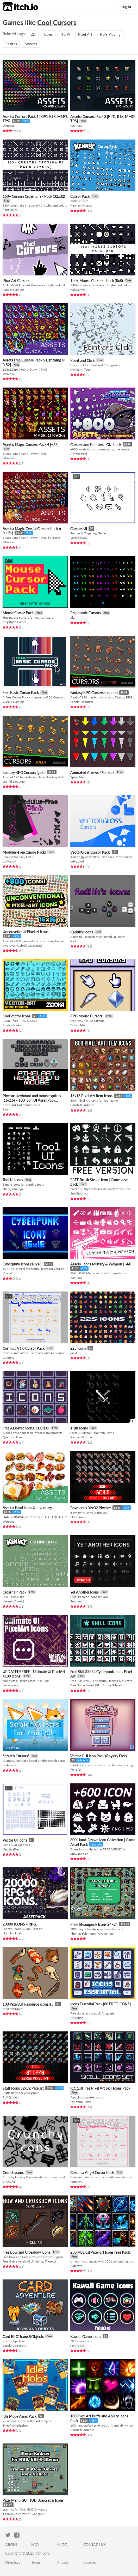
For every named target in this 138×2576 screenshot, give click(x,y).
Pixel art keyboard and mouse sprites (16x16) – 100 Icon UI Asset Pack (32, 1098)
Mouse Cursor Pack (18, 613)
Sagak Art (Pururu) (15, 2346)
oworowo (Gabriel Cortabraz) (22, 946)
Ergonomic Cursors (85, 613)
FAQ (35, 2544)
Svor (6, 1109)
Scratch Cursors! (16, 1756)
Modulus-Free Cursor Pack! (24, 852)
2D (33, 34)
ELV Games (78, 1517)
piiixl (73, 1353)
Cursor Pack (80, 196)
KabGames (10, 210)
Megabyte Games (14, 622)
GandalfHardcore (82, 1105)
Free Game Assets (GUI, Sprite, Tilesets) (96, 1685)
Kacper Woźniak (81, 1437)
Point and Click (82, 360)
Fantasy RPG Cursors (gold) (24, 772)
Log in (126, 6)
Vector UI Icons (15, 1840)
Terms (36, 2562)
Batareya (76, 2266)
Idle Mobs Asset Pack (19, 2416)
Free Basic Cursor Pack (21, 692)
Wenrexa (9, 126)
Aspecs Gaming (13, 290)
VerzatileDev (78, 538)
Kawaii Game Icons (85, 2336)
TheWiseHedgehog (15, 2425)
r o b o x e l (77, 2346)
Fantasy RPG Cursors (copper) (94, 692)
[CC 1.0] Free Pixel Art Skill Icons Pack (100, 2088)
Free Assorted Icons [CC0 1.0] (26, 1428)
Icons (48, 34)
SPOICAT (9, 2181)
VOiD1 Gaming (13, 702)
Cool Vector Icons (16, 1016)
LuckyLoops (11, 1685)
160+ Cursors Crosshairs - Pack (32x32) (34, 196)
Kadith (74, 941)
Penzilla (75, 1769)
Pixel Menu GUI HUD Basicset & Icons (33, 2500)
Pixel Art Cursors (16, 280)
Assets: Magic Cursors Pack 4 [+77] (30, 444)
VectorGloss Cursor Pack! (90, 852)
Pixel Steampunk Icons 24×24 (94, 1924)
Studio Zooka (12, 1025)
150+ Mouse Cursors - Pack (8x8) (96, 280)
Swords (31, 44)
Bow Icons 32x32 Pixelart (90, 1508)
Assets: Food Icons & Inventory (27, 1507)
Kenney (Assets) (81, 205)
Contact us (94, 2544)
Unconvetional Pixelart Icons (25, 932)
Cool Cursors (57, 22)
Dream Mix (77, 1025)
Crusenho (77, 2018)
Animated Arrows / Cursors (92, 772)
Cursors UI (78, 528)
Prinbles (75, 1601)
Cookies (89, 2562)
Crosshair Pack (14, 1592)
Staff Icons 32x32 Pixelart (23, 2088)
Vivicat (7, 1273)
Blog (62, 2544)
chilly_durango (13, 1189)
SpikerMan (77, 777)
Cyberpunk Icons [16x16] (22, 1264)
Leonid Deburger (81, 702)
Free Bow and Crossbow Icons (26, 2252)
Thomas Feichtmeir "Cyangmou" (92, 1933)
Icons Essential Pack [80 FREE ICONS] (100, 2004)
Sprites (11, 44)
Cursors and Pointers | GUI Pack (95, 444)
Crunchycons (13, 2172)
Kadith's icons (81, 932)
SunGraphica (79, 1193)
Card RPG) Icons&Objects (23, 2336)
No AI (65, 34)
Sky (72, 617)
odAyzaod (9, 861)
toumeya (9, 1357)
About (11, 2544)
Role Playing (110, 34)
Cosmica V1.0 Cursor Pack (24, 1348)
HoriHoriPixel (12, 1933)
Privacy (63, 2562)
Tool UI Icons (13, 1180)
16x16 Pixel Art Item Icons (91, 1096)
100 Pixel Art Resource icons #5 (28, 2004)
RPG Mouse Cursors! (86, 1016)
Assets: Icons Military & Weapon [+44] (100, 1264)
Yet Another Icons (84, 1592)
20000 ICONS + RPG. (20, 1924)
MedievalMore (12, 2009)
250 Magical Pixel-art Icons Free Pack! (100, 2252)
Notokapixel (78, 454)
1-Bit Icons (79, 1428)
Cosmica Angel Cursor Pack (92, 2172)
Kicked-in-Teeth (81, 369)
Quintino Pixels (13, 1437)
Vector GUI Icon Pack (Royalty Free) (98, 1756)
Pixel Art (85, 34)
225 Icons (78, 1348)
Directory (12, 2562)
